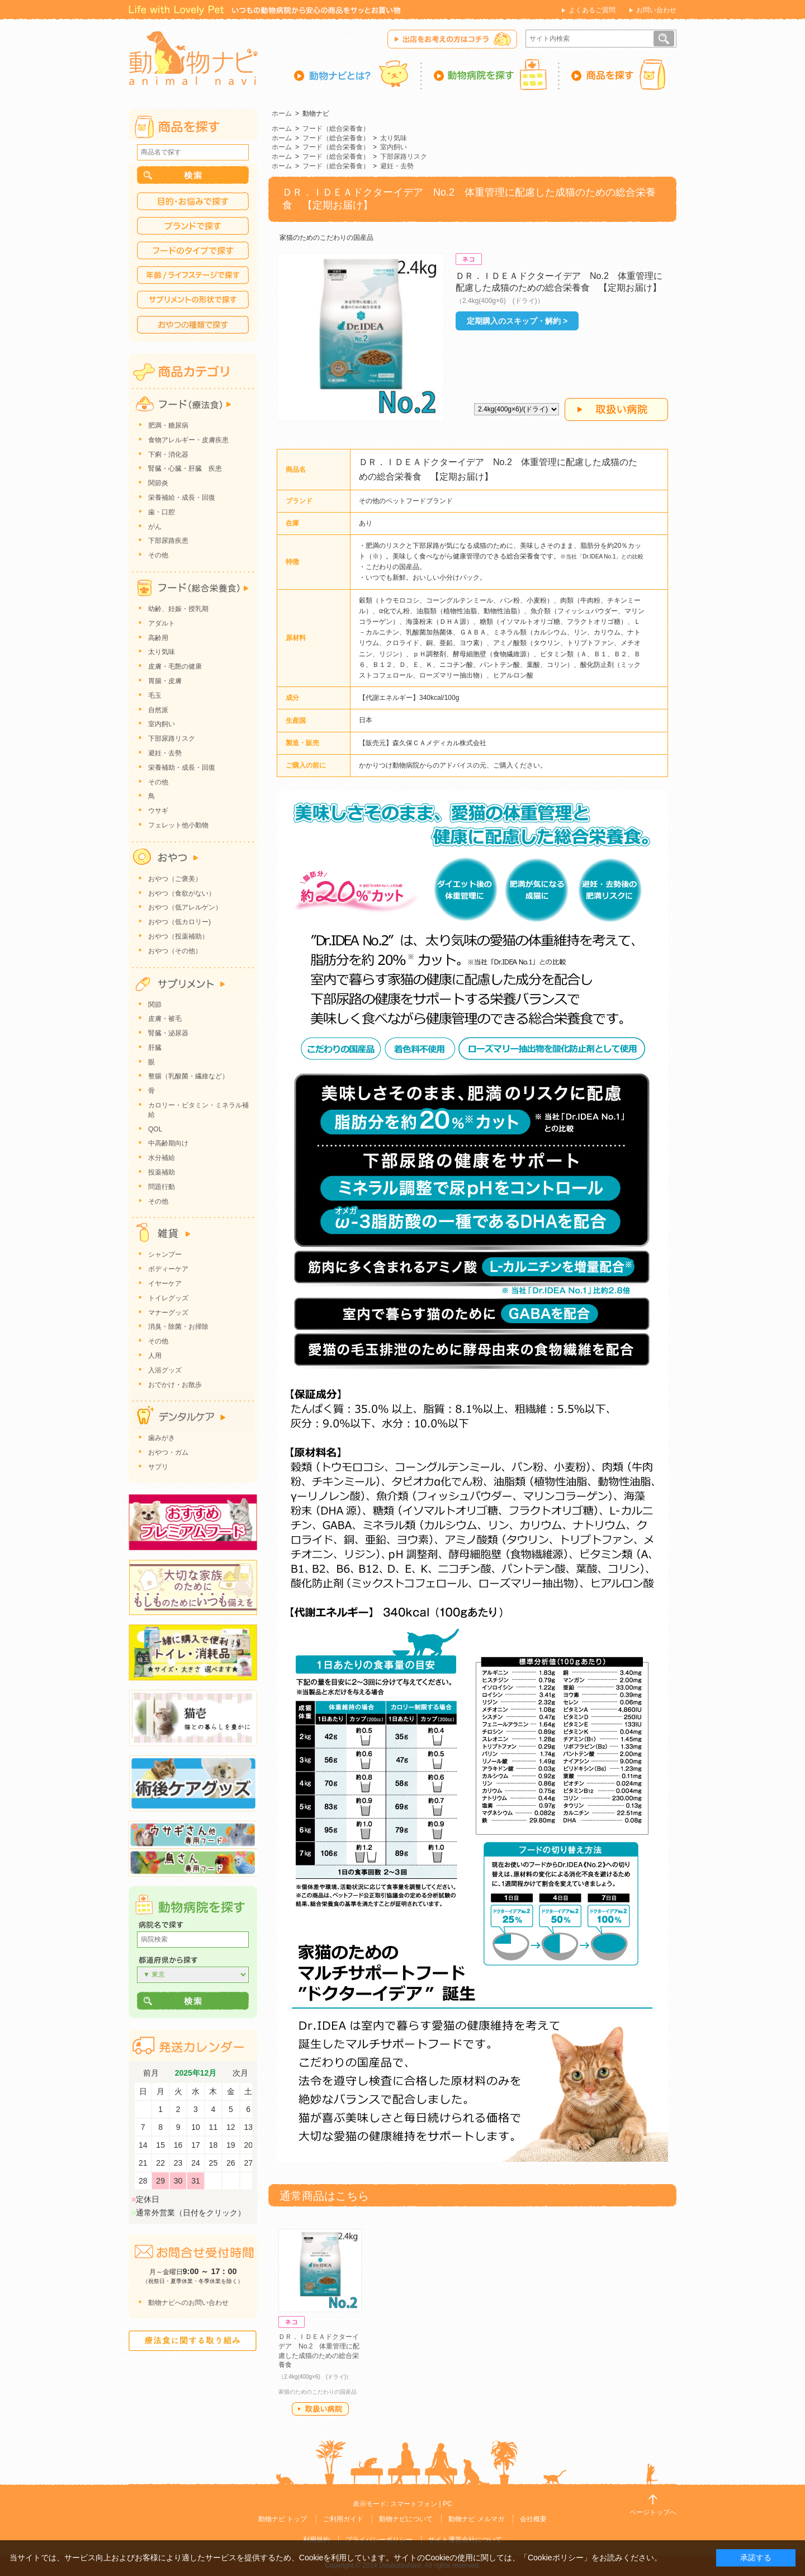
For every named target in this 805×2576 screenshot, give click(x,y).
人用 (155, 1356)
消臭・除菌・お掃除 (178, 1326)
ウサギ (158, 811)
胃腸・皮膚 (165, 681)
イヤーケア (165, 1283)
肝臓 (155, 1048)
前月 (151, 2073)
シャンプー (165, 1254)
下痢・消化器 (168, 454)
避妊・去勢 (397, 166)
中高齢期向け (168, 1143)
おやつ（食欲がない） (181, 893)
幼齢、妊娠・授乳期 (178, 609)
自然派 (158, 710)
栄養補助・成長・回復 (181, 767)
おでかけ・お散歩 (175, 1385)
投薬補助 (161, 1172)
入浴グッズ (165, 1370)
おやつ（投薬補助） (178, 936)
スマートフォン (413, 2504)
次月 (240, 2073)
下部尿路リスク (403, 156)
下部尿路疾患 (168, 540)
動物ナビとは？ (358, 74)
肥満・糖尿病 (168, 425)
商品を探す (618, 74)
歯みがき (161, 1438)
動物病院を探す (491, 74)
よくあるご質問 (592, 10)
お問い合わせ (656, 10)
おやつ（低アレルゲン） (185, 907)
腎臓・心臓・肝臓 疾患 (185, 468)
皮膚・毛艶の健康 (175, 666)
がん (155, 527)
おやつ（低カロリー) (179, 922)
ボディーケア (168, 1269)
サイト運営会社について (465, 2540)
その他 (158, 555)
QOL (155, 1129)
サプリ (158, 1467)
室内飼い (393, 147)
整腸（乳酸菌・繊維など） (188, 1076)
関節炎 (158, 483)
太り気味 (393, 138)
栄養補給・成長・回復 (181, 497)
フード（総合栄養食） (336, 128)
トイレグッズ (168, 1298)
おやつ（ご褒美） (175, 879)
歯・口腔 (161, 512)
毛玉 (155, 695)
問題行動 (161, 1187)
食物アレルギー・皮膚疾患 (188, 440)
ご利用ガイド (343, 2519)
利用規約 (316, 2540)
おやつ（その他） (175, 951)
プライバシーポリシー (379, 2540)
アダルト (161, 623)
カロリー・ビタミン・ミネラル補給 (198, 1110)
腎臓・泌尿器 (168, 1033)
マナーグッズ (168, 1313)
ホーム (282, 113)
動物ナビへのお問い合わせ (188, 2303)
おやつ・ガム (168, 1452)
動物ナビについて (406, 2519)
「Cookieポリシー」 (555, 2557)
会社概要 (533, 2519)
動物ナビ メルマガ (476, 2519)
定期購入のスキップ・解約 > (517, 320)
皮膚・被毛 (165, 1018)
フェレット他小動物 (178, 825)
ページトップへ (652, 2512)
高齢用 (158, 638)
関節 (155, 1004)
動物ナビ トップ (282, 2519)
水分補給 (161, 1158)
